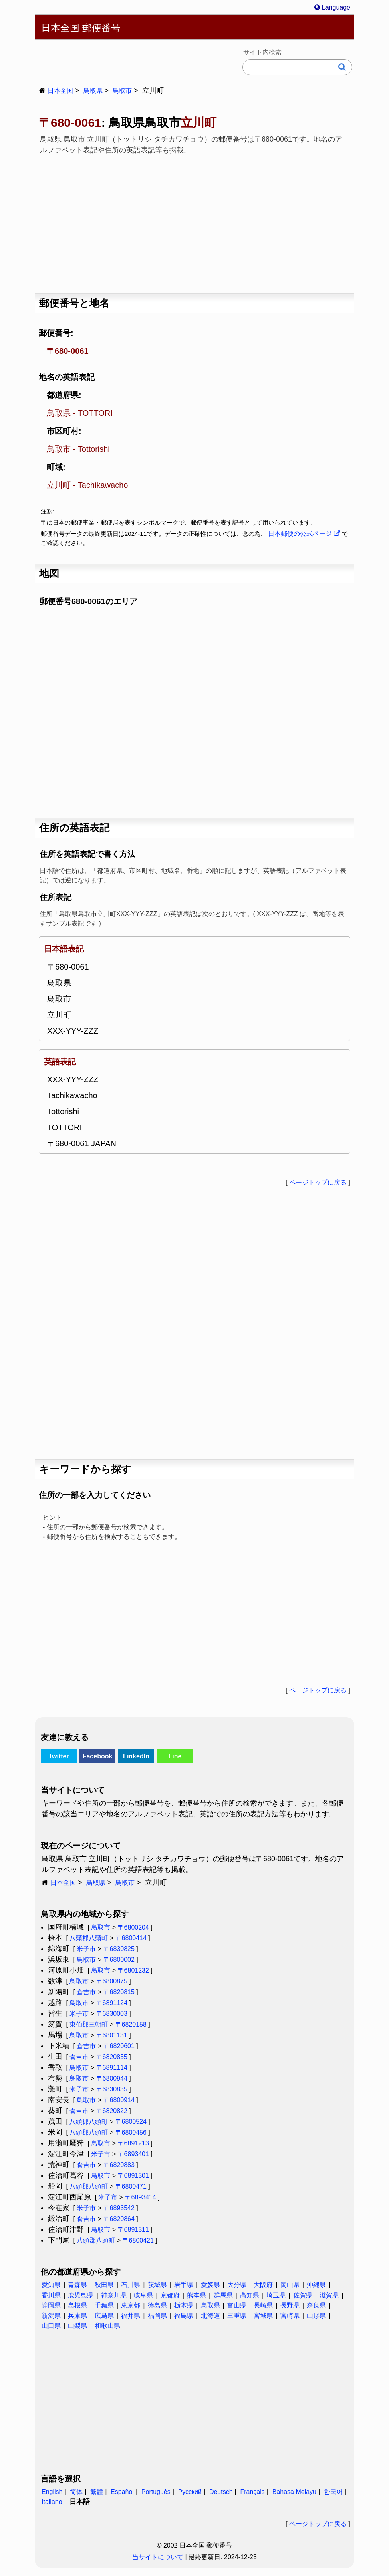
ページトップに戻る (318, 1182)
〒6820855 (111, 2056)
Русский (190, 2491)
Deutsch (221, 2491)
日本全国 (60, 90)
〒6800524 (131, 2121)
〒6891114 (111, 2067)
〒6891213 (133, 2143)
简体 (76, 2491)
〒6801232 (133, 1970)
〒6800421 (138, 2240)
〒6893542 (119, 2208)
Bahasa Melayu (294, 2491)
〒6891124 (111, 2002)
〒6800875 (111, 1981)
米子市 (86, 1948)
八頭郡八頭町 (88, 1938)
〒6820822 (111, 2110)
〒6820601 (119, 2046)
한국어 (333, 2491)
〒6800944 (111, 2078)
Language (332, 7)
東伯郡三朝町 (88, 2024)
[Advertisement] (194, 221)
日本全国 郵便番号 (81, 27)
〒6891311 (133, 2229)
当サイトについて (157, 2557)
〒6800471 (131, 2186)
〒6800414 (131, 1938)
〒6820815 (119, 1992)
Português (156, 2491)
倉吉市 (86, 1992)
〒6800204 (133, 1927)
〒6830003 (111, 2013)
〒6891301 (133, 2175)
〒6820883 (119, 2164)
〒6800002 (119, 1959)
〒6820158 (131, 2024)
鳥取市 (122, 90)
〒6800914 (119, 2100)
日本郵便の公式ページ (304, 533)
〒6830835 (111, 2089)
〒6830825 (119, 1948)
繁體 (96, 2491)
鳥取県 (93, 90)
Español (122, 2491)
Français (252, 2491)
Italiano (52, 2501)
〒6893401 (133, 2154)
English (52, 2491)
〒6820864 (119, 2218)
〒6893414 (140, 2197)
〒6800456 (131, 2132)
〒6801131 (111, 2035)
